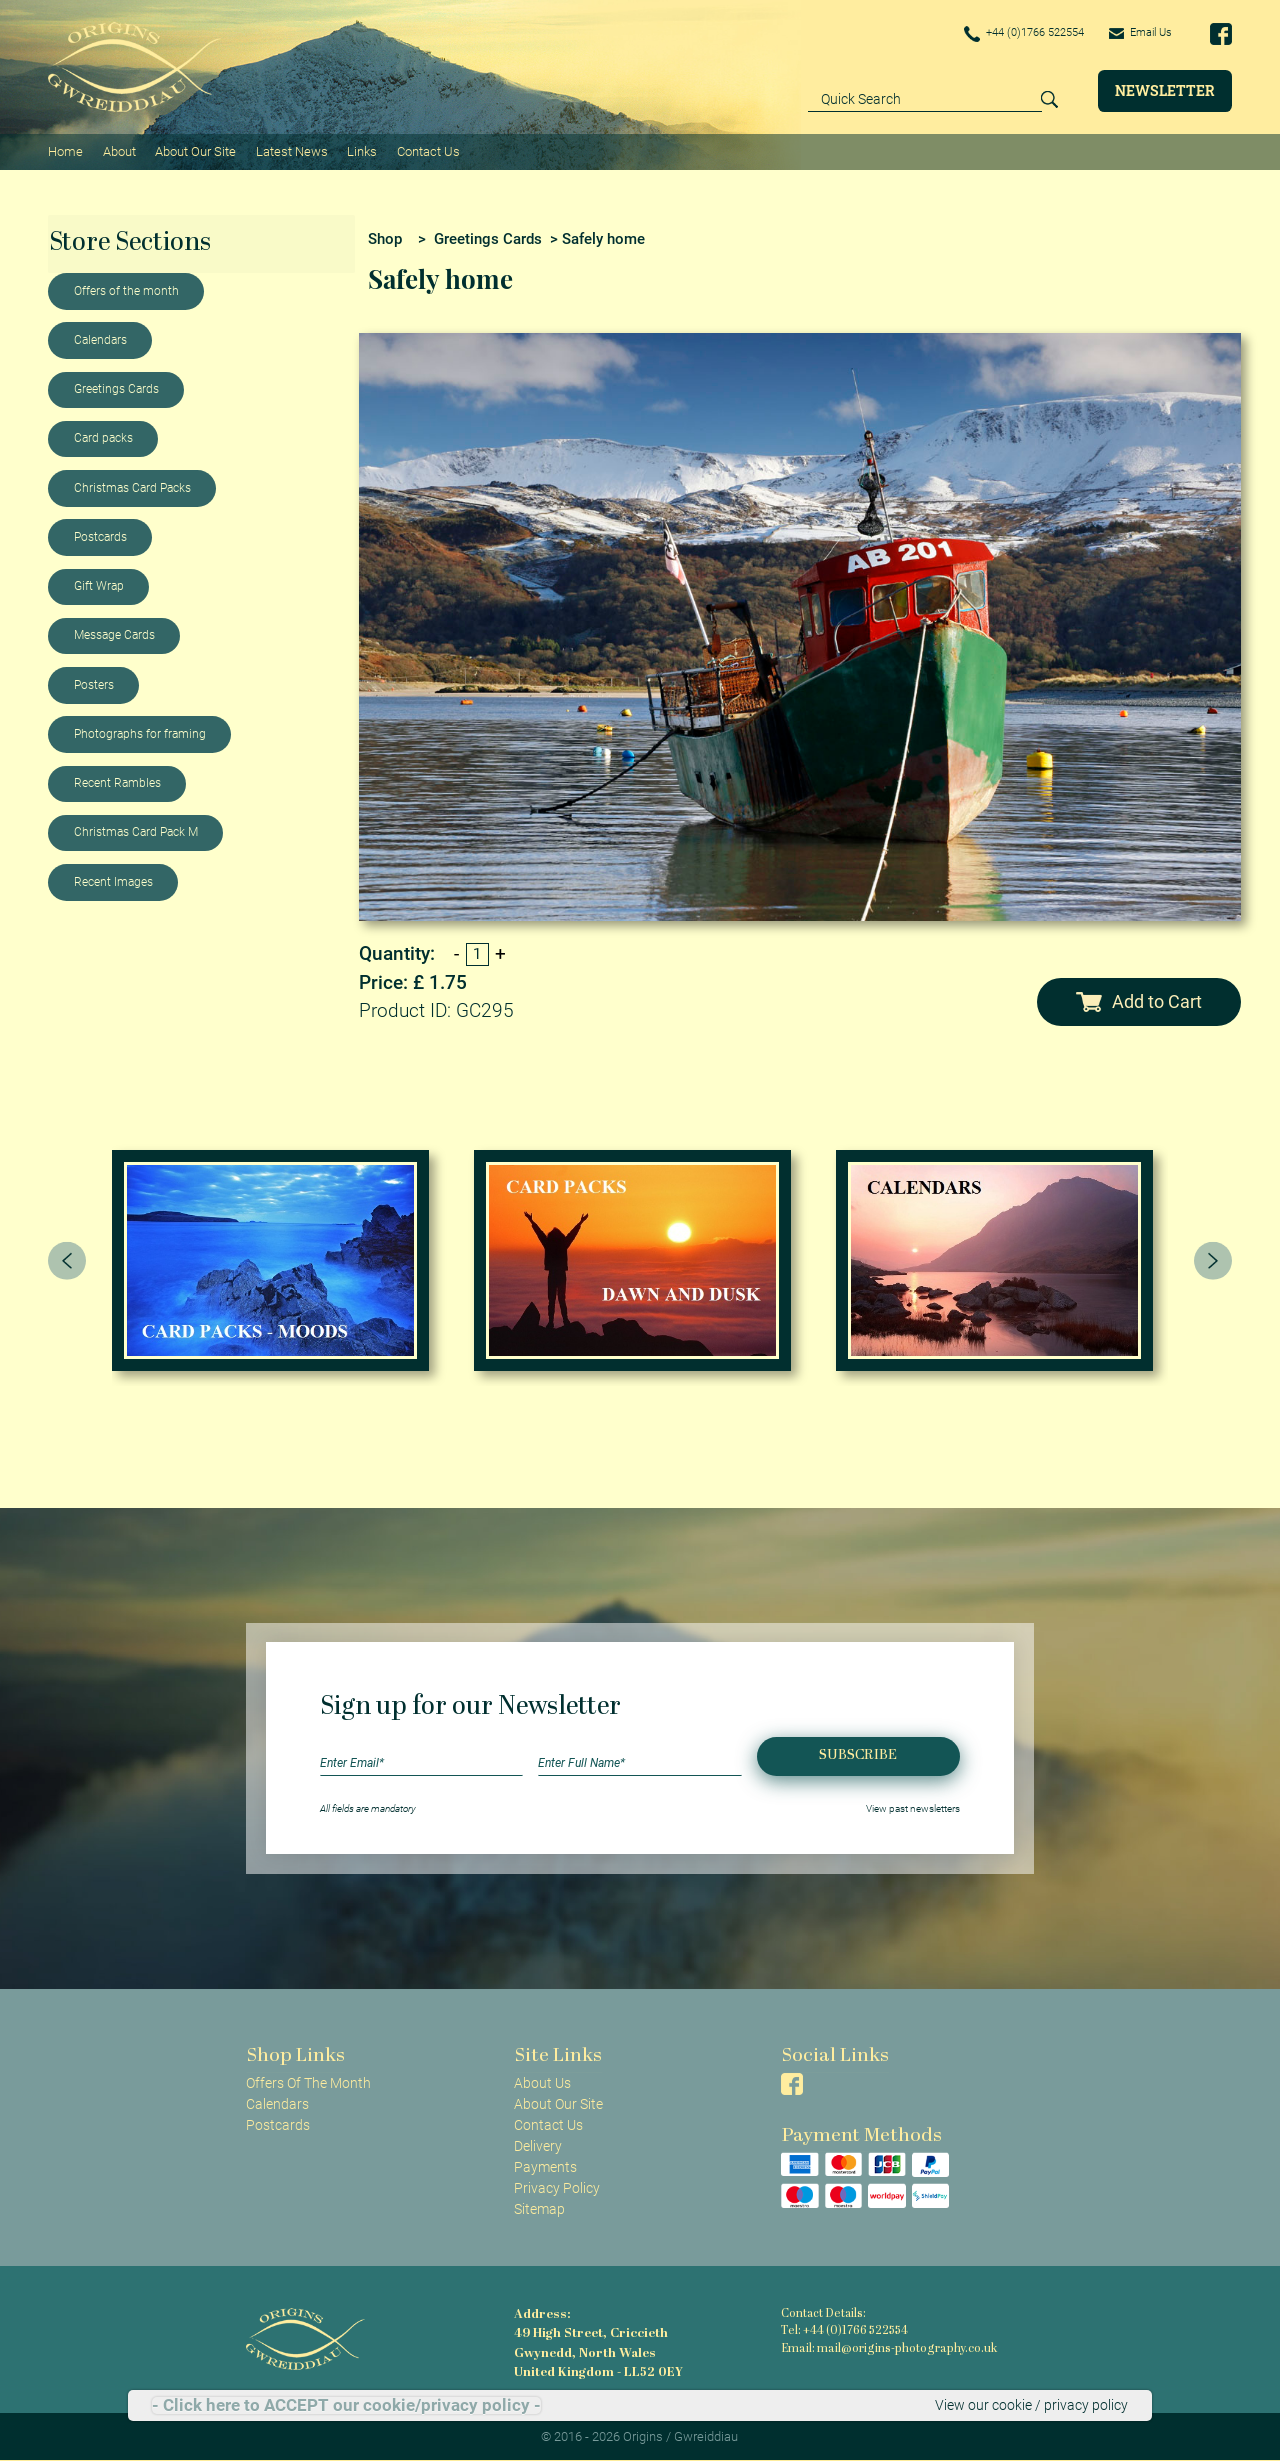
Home (65, 150)
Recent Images (113, 881)
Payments (545, 2166)
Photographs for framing (140, 733)
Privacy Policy (557, 2187)
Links (361, 150)
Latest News (291, 150)
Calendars (100, 339)
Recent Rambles (117, 782)
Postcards (100, 536)
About (118, 150)
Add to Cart (1138, 1001)
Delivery (538, 2145)
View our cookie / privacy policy (1031, 2405)
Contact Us (426, 150)
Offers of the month (126, 290)
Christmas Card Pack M (136, 831)
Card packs (103, 437)
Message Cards (114, 634)
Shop (385, 237)
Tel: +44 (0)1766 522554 (844, 2330)
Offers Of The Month (308, 2081)
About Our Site (194, 150)
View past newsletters (913, 1806)
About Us (542, 2081)
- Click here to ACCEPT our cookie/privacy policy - (346, 2405)
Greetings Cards (116, 388)
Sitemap (539, 2208)
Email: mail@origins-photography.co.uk (885, 2348)
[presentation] (67, 1259)
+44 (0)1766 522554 (1012, 34)
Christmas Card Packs (132, 487)
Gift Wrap (99, 585)
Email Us (1138, 33)
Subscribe (858, 1754)
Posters (94, 684)
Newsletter (1165, 90)
